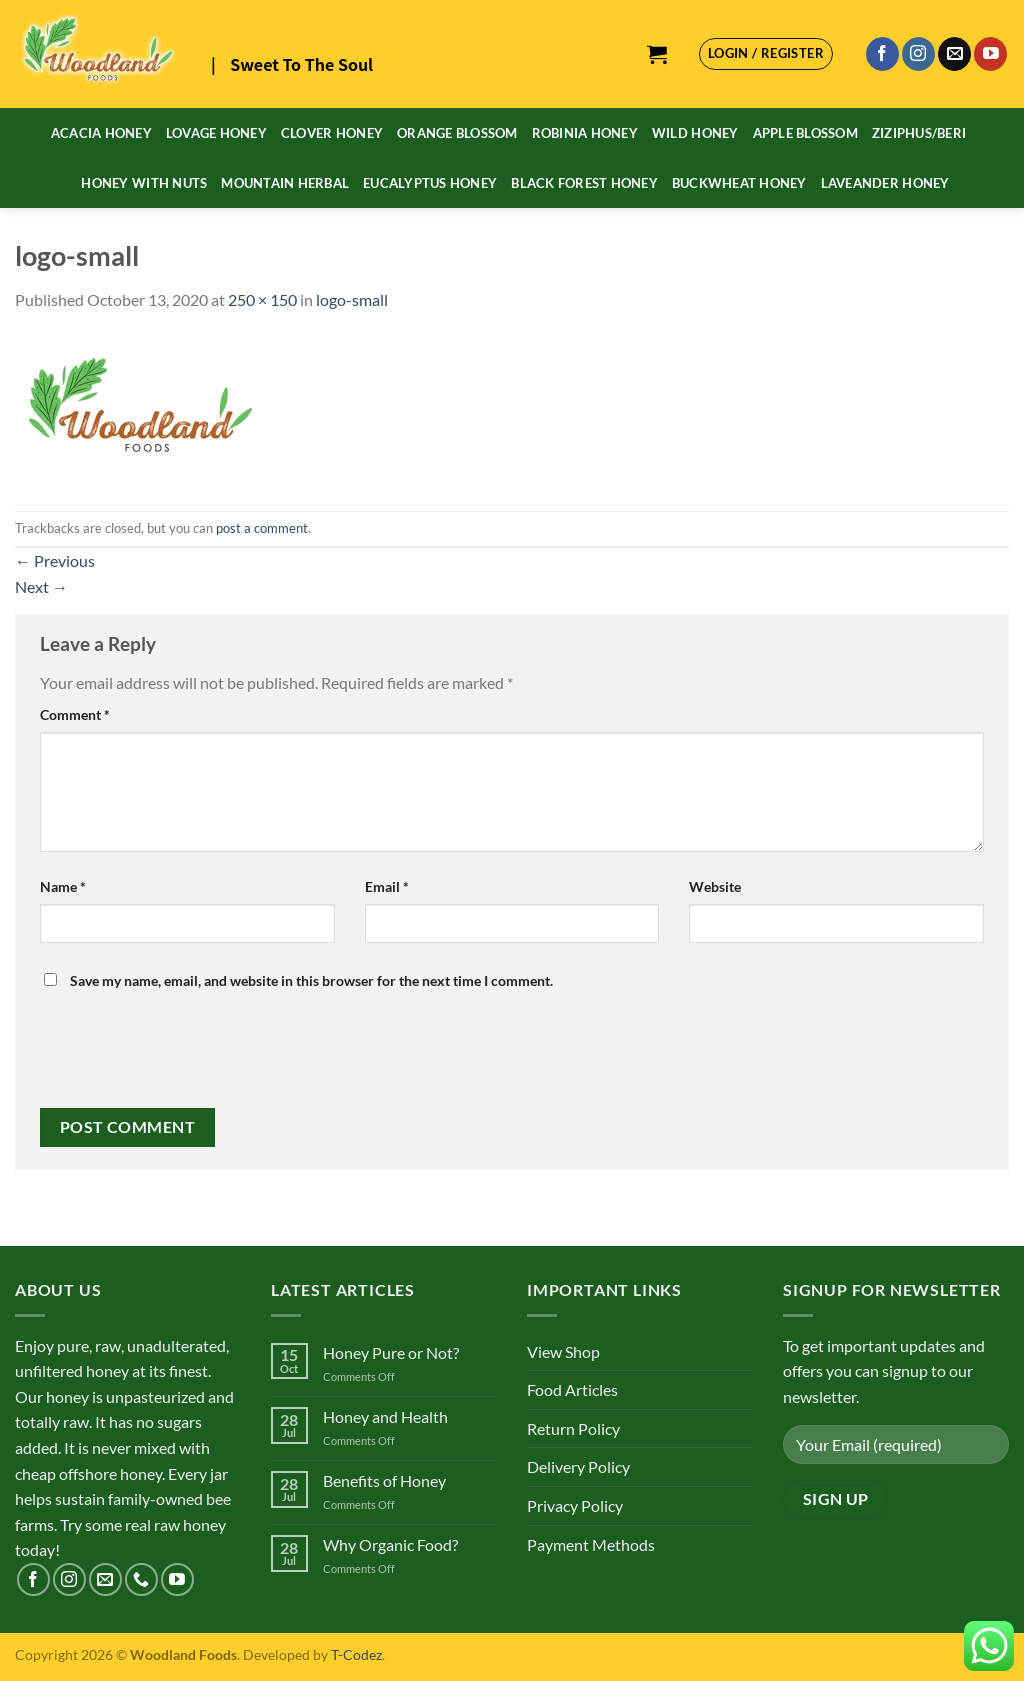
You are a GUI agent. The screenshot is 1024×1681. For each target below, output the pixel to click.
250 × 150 (262, 299)
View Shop (563, 1351)
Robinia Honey (585, 133)
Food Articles (572, 1389)
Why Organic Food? (390, 1544)
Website (715, 886)
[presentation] (177, 1059)
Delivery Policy (578, 1466)
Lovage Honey (216, 133)
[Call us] (141, 1579)
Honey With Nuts (144, 183)
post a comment (262, 528)
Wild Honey (695, 133)
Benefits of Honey (384, 1480)
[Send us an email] (954, 54)
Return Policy (573, 1428)
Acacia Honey (101, 133)
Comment (75, 714)
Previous (55, 560)
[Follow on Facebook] (882, 54)
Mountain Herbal (285, 183)
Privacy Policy (575, 1505)
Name (63, 886)
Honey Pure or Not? (391, 1352)
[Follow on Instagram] (918, 54)
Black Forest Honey (584, 183)
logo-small (352, 299)
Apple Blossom (805, 133)
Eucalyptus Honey (430, 183)
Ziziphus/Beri (919, 133)
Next (41, 586)
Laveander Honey (885, 183)
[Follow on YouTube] (990, 54)
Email (387, 886)
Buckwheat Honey (739, 183)
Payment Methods (591, 1544)
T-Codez (356, 1654)
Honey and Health (385, 1416)
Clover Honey (332, 133)
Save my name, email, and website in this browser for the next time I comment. (311, 980)
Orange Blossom (457, 133)
